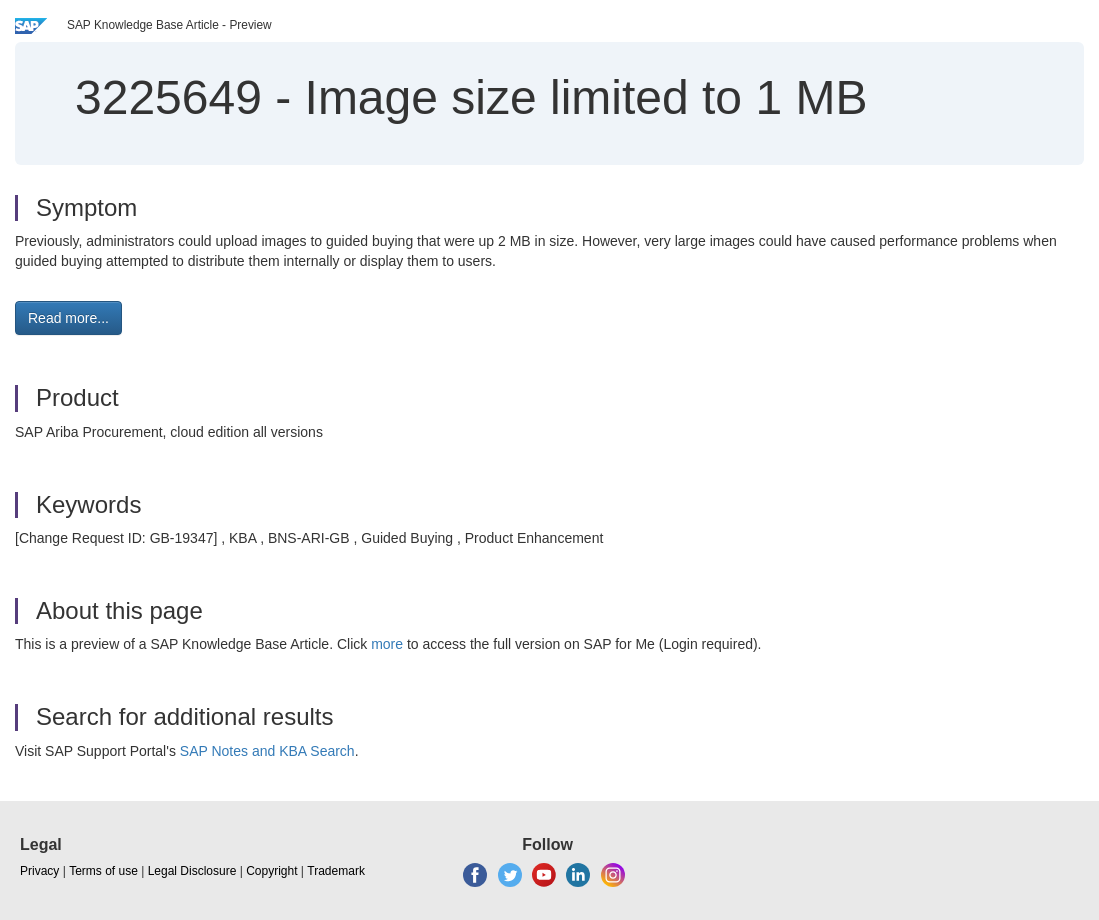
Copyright (271, 871)
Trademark (336, 871)
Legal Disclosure (192, 871)
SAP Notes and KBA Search (267, 751)
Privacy (39, 871)
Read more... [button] (68, 318)
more (387, 644)
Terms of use (103, 871)
